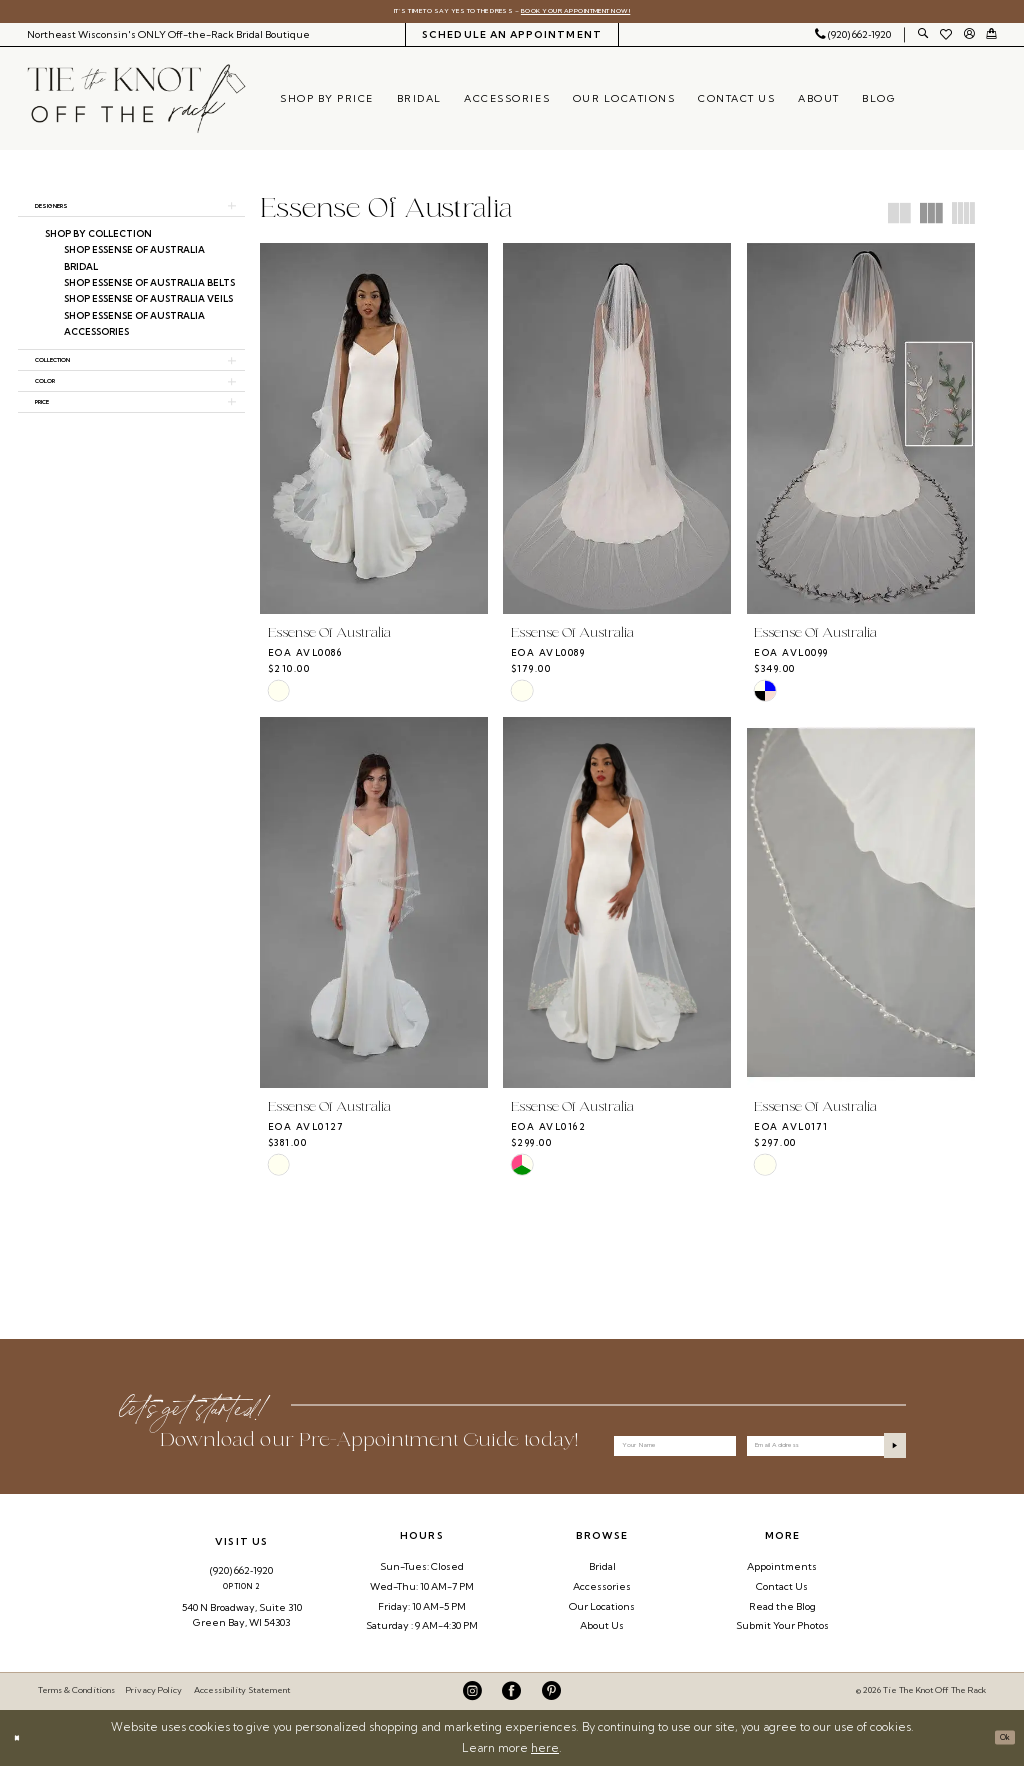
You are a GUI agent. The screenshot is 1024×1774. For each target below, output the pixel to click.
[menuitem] (168, 39)
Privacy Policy (154, 1699)
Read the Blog (782, 1614)
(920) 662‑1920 (241, 1578)
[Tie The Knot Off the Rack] (136, 103)
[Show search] (923, 39)
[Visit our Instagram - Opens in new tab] (472, 1699)
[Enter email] (826, 1448)
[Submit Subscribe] (888, 1448)
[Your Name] (674, 1448)
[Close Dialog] (21, 1745)
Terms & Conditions (76, 1699)
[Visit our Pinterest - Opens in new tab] (551, 1699)
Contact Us (782, 1594)
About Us (602, 1634)
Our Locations (602, 1614)
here (545, 1756)
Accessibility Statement (242, 1699)
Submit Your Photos (782, 1634)
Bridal (602, 1574)
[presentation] (374, 433)
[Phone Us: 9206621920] (854, 38)
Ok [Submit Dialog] (999, 1745)
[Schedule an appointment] (512, 38)
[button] (969, 39)
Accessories (602, 1594)
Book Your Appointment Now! (615, 13)
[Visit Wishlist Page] (946, 39)
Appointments (782, 1574)
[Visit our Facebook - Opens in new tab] (511, 1699)
